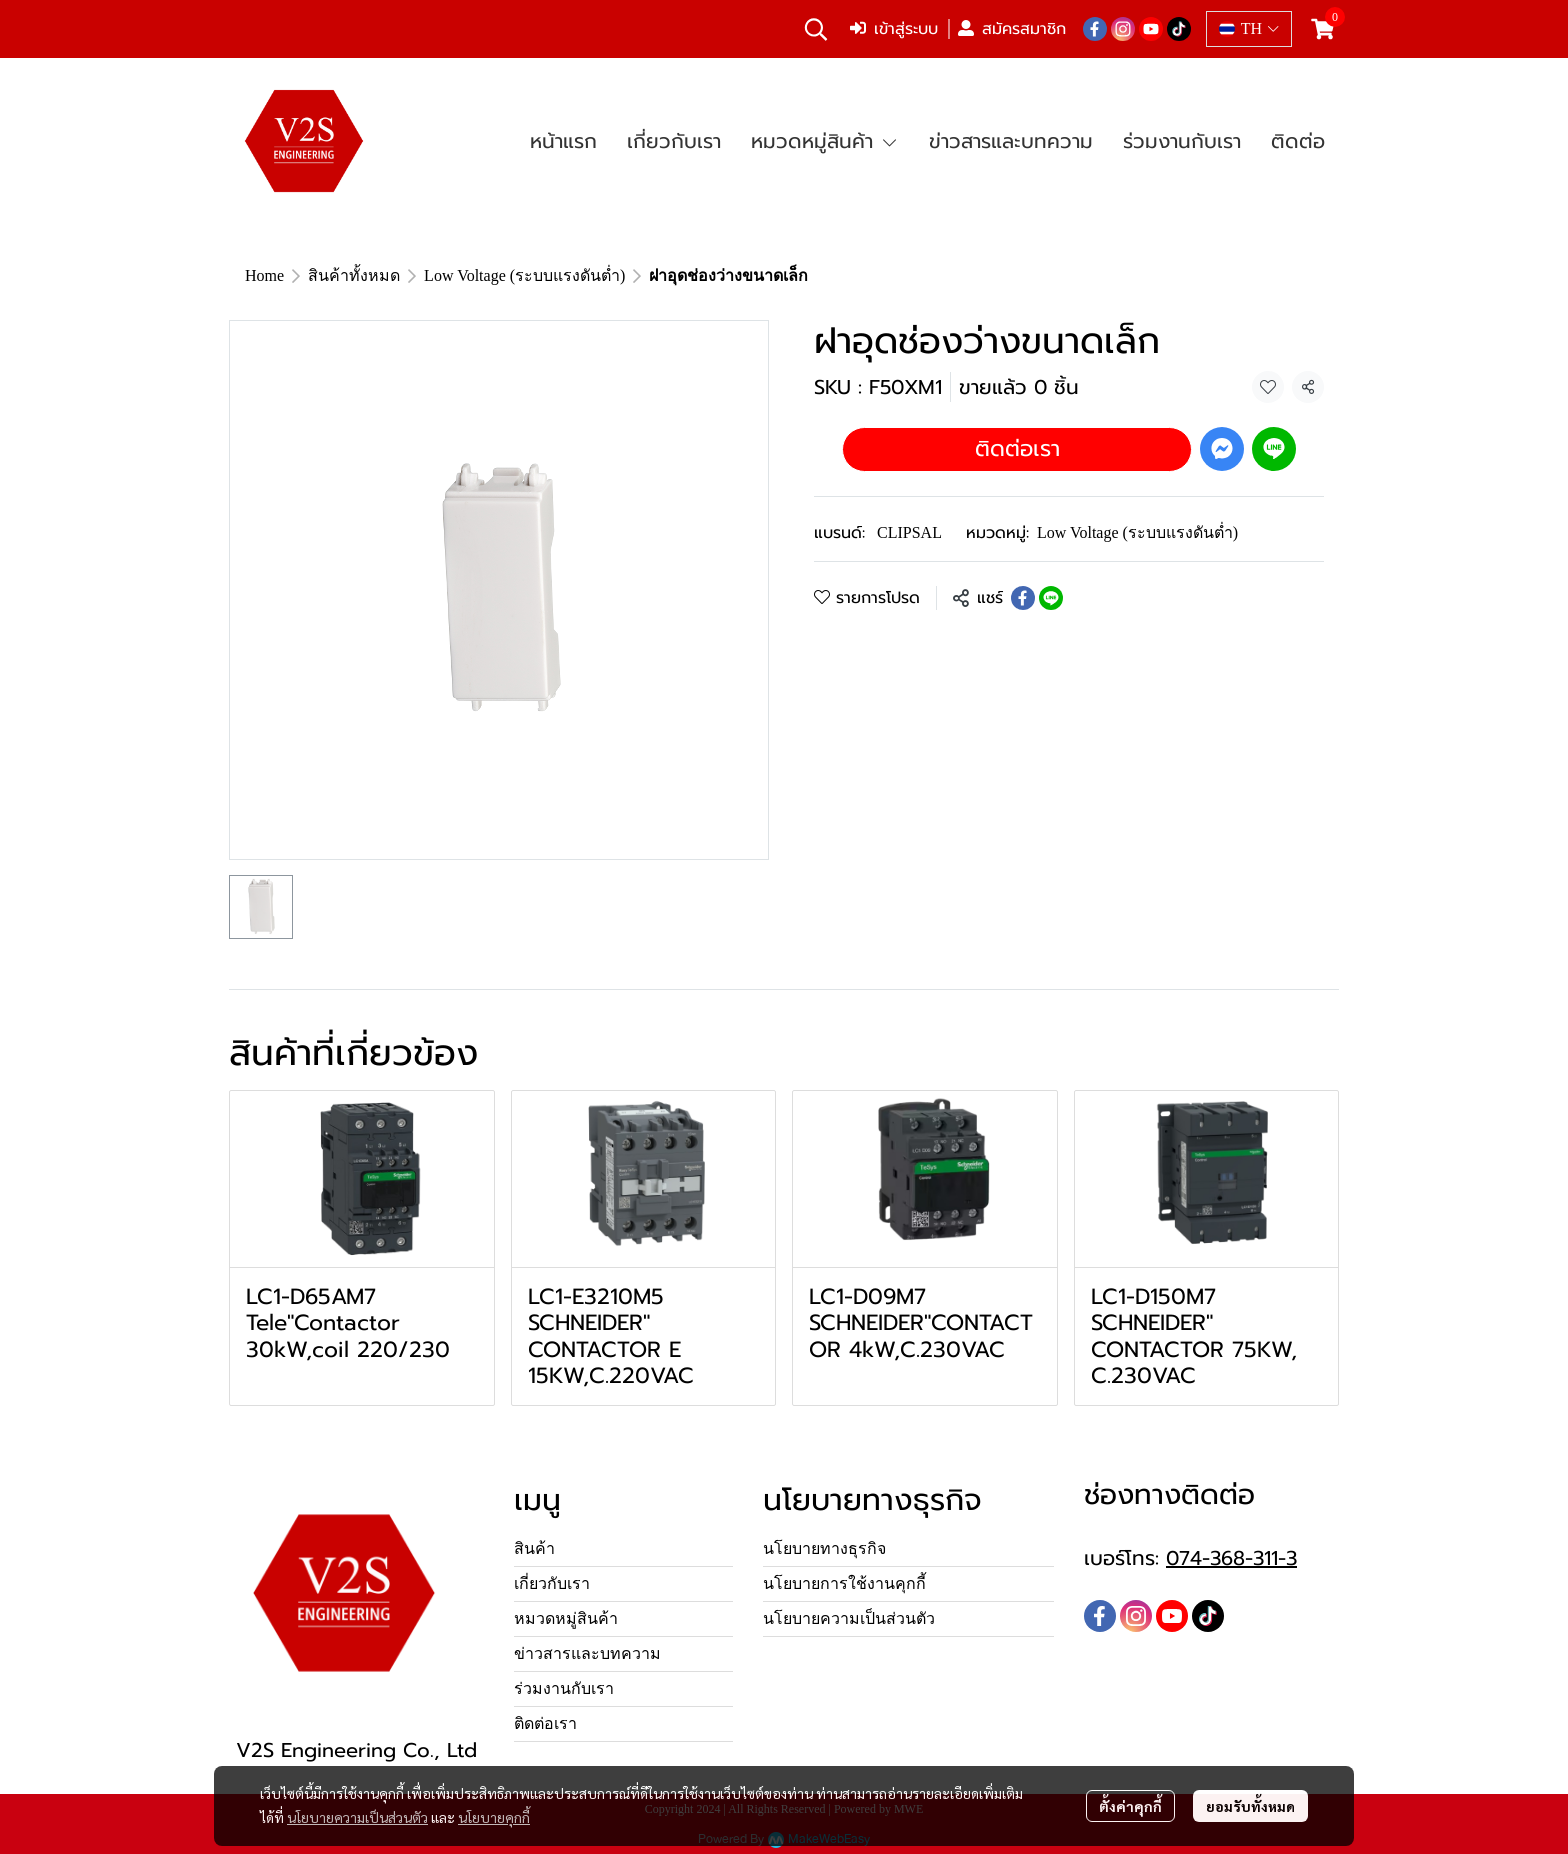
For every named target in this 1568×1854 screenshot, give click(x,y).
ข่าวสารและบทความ (587, 1653)
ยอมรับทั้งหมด (1250, 1806)
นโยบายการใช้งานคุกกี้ (844, 1583)
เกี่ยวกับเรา (552, 1583)
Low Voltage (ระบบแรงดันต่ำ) (524, 275)
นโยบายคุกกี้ (494, 1817)
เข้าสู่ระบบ (894, 29)
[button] (816, 29)
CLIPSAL (909, 532)
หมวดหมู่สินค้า (566, 1618)
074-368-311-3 (1231, 1558)
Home (264, 275)
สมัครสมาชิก (1012, 29)
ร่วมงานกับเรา (564, 1688)
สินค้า (534, 1548)
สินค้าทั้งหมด (354, 275)
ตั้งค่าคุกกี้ (1130, 1806)
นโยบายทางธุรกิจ (824, 1548)
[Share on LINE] (1051, 598)
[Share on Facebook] (1023, 598)
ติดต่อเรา (1017, 448)
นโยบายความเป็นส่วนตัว (357, 1817)
